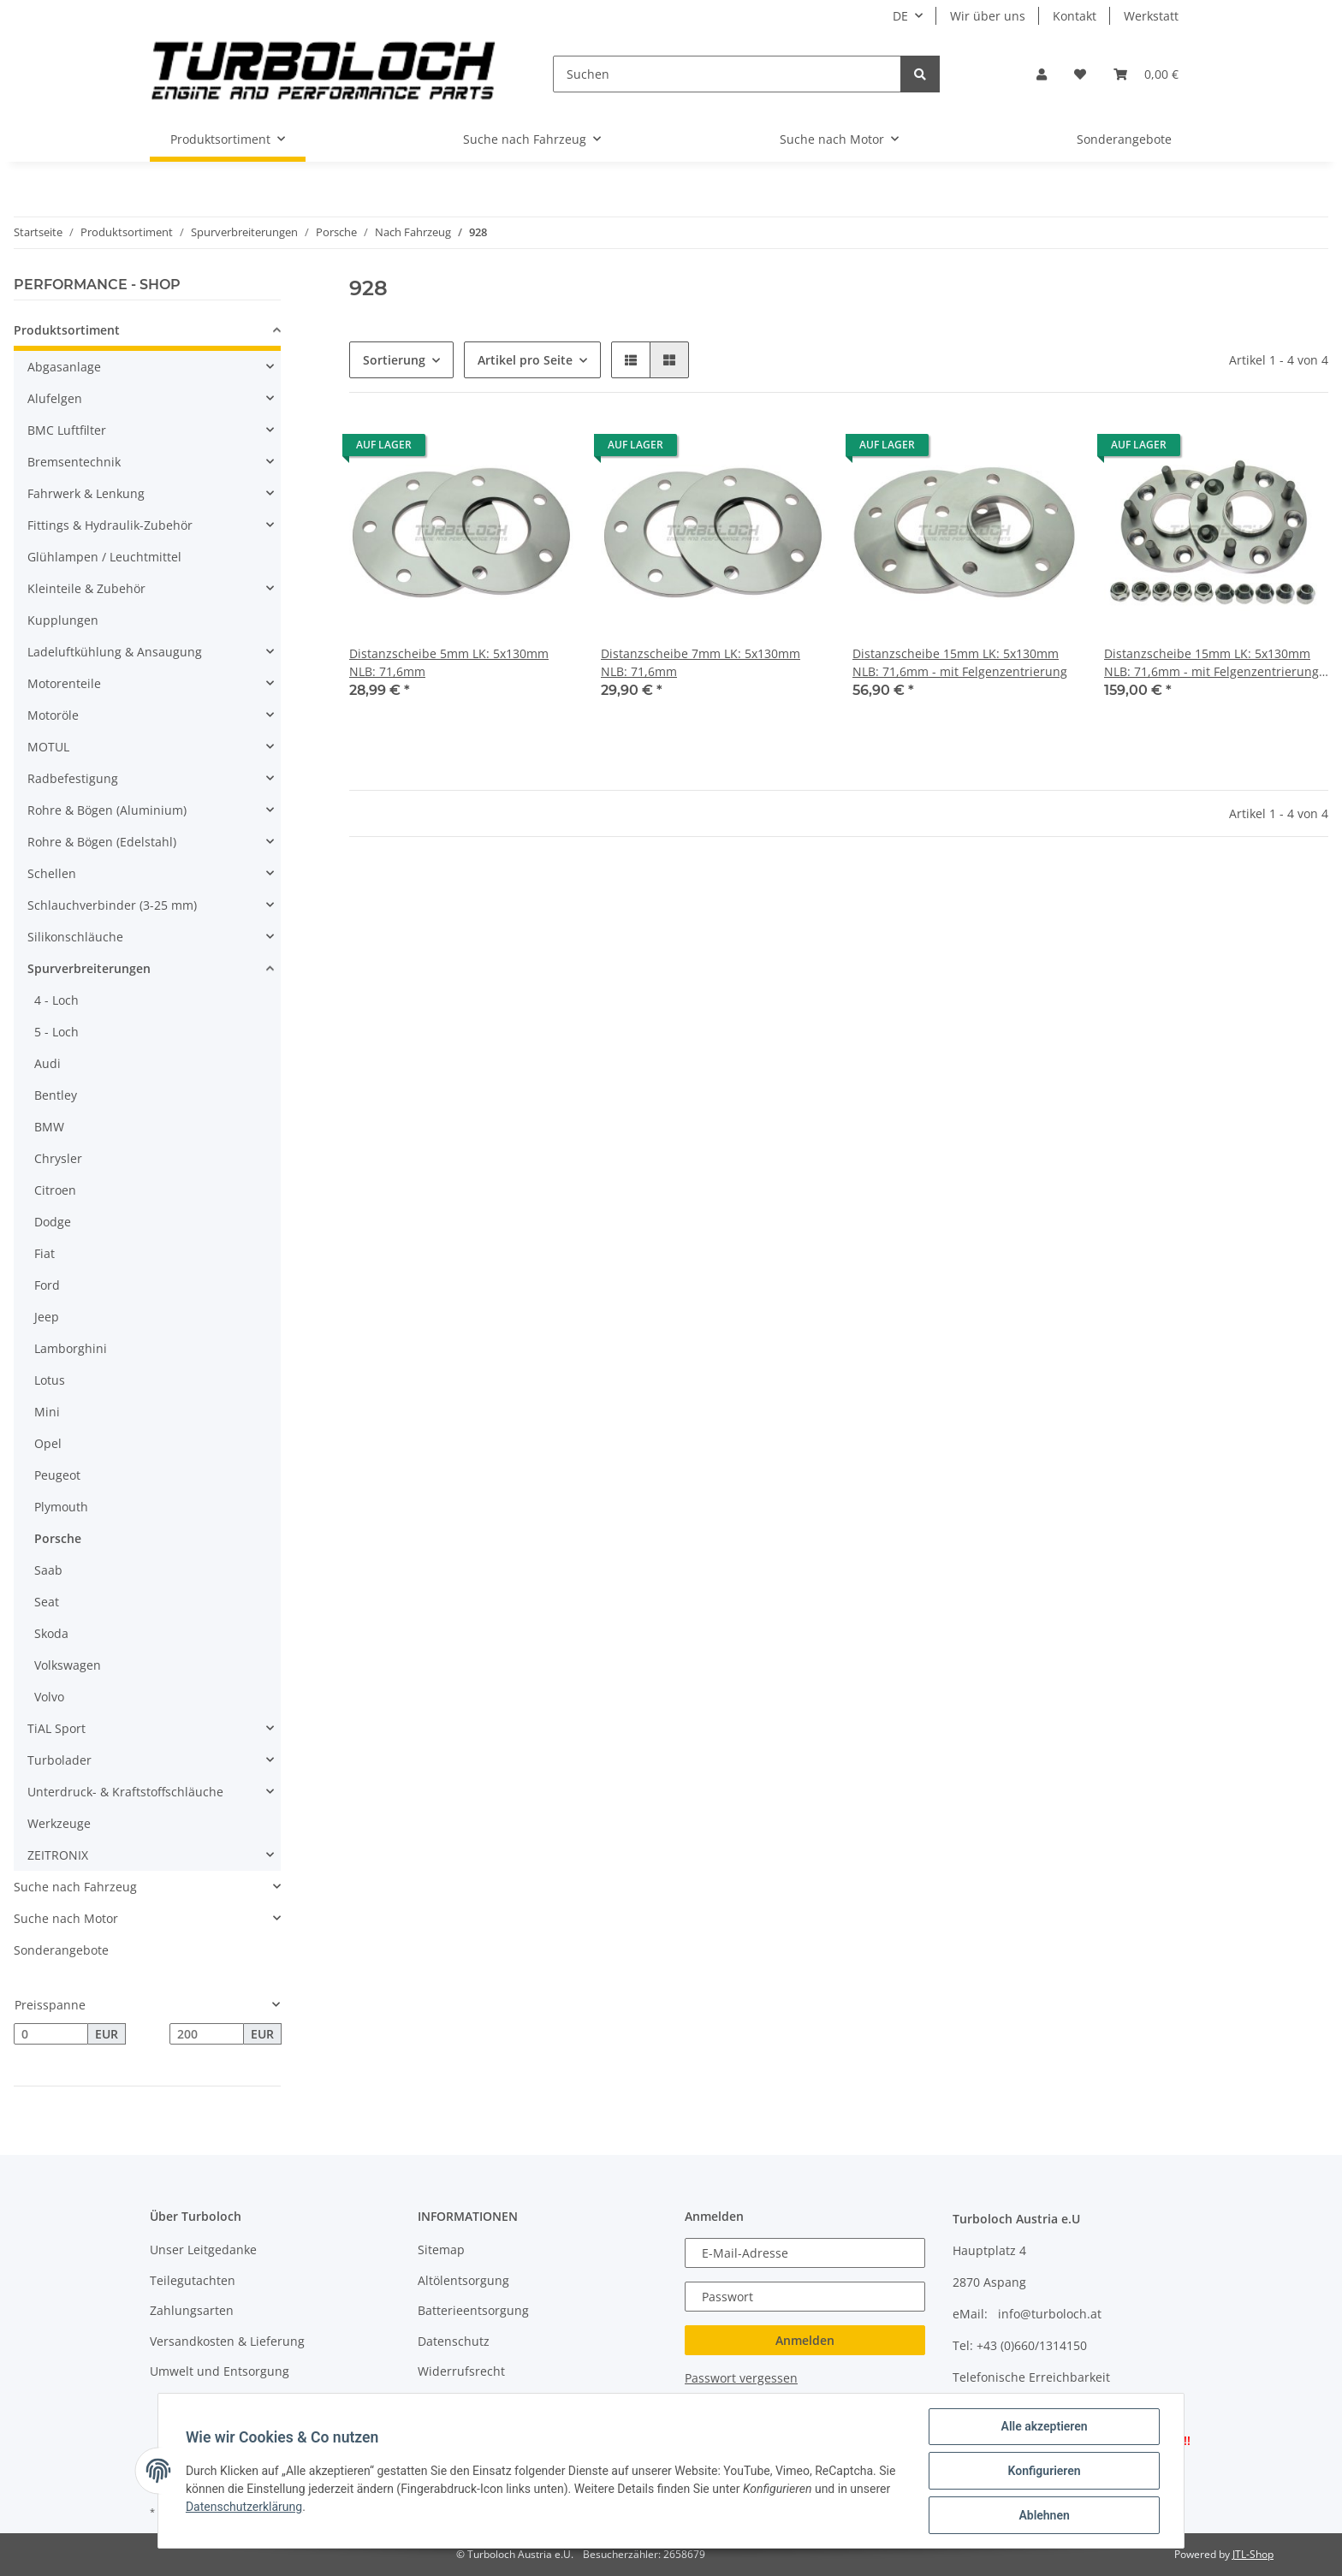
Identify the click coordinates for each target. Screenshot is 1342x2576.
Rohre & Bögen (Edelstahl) (101, 842)
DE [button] (900, 16)
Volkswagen (67, 1665)
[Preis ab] (51, 2034)
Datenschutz (454, 2341)
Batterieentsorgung (473, 2310)
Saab (48, 1570)
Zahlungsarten (192, 2310)
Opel (48, 1443)
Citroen (55, 1190)
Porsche (57, 1538)
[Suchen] (727, 74)
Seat (46, 1602)
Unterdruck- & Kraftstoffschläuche (125, 1792)
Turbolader (59, 1760)
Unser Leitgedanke (203, 2249)
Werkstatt (1151, 16)
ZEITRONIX (57, 1855)
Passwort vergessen (741, 2378)
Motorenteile (64, 683)
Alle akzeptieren (1044, 2426)
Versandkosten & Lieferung (227, 2341)
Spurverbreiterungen (89, 968)
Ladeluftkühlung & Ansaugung (114, 652)
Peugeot (57, 1475)
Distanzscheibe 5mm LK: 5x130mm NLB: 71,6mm (449, 662)
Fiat (44, 1253)
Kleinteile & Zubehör (86, 588)
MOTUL (48, 747)
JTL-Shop (1253, 2554)
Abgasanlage (64, 367)
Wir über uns (987, 16)
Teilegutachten (192, 2280)
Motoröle (53, 715)
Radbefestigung (72, 778)
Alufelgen (54, 398)
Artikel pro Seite (525, 360)
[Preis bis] (206, 2034)
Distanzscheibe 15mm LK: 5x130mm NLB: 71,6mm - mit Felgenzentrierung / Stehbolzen (1215, 662)
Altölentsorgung (463, 2280)
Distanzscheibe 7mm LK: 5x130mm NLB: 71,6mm (700, 662)
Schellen (51, 873)
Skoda (51, 1633)
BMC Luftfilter (66, 430)
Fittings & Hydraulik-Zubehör (110, 525)
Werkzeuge (59, 1823)
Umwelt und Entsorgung (219, 2371)
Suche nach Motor (66, 1918)
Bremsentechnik (74, 462)
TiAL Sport (56, 1728)
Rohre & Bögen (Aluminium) (107, 810)
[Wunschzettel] (1080, 74)
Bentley (55, 1095)
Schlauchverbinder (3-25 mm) (112, 905)
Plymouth (61, 1507)
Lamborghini (70, 1348)
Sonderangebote (61, 1950)
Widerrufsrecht (461, 2371)
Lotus (49, 1380)
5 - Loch (56, 1032)
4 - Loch (56, 1000)
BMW (49, 1127)
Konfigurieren (1043, 2471)
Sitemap (441, 2249)
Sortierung (394, 360)
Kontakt (1074, 16)
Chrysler (58, 1158)
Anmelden (804, 2340)
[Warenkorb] (1146, 74)
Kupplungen (62, 620)
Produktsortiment (67, 330)
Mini (47, 1412)
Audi (47, 1063)
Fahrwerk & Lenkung (86, 493)
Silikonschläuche (75, 937)
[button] (1041, 74)
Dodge (52, 1222)
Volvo (49, 1697)
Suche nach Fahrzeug (75, 1887)
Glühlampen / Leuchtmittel (104, 557)
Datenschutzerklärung (244, 2507)
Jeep (46, 1317)
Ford (47, 1285)
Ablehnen (1043, 2515)
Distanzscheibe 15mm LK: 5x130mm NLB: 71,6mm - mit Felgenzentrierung (959, 662)
